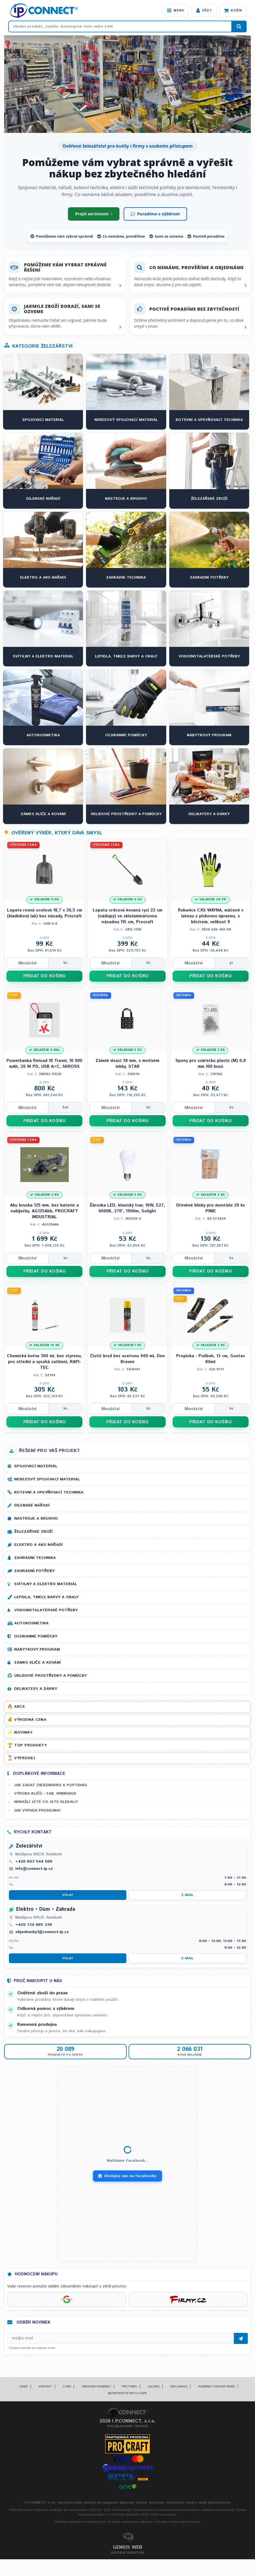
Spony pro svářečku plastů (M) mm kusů (210, 1063)
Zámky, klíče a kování (37, 1662)
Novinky (23, 1732)
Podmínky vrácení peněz (216, 2387)
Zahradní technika (35, 1558)
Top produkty (30, 1745)
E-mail (187, 1895)
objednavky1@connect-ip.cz (42, 1932)
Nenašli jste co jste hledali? (46, 1802)
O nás (67, 2387)
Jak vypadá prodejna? (37, 1810)
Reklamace (178, 2387)
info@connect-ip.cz (34, 1868)
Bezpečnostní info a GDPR (127, 2393)
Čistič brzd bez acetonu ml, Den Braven (127, 1359)
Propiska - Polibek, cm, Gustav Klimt (210, 1359)
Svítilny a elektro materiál (45, 1584)
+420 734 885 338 (33, 1924)
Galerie (154, 2387)
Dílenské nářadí (32, 1505)
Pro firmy (129, 2387)
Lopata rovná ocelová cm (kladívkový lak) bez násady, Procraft (44, 913)
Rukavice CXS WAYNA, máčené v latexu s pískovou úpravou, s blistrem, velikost (210, 916)
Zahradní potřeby (34, 1571)
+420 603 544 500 (33, 1861)
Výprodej (24, 1758)
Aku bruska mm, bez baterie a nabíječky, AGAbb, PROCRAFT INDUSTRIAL (44, 1211)
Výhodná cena (30, 1719)
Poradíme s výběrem (155, 213)
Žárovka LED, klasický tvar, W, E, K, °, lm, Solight (127, 1208)
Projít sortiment (93, 213)
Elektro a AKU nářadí (38, 1544)
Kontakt (45, 2387)
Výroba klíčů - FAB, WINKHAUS (45, 1793)
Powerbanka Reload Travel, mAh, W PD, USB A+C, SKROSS (44, 1063)
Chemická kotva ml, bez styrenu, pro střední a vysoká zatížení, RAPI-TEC (44, 1362)
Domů (23, 2387)
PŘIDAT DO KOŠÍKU (44, 976)
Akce (19, 1706)
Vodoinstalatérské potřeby (46, 1610)
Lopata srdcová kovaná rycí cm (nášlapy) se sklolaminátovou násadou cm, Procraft (127, 916)
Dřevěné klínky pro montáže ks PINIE (210, 1208)
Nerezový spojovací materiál (47, 1479)
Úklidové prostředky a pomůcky (50, 1675)
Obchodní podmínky (96, 2387)
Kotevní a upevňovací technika (49, 1492)
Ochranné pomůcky (35, 1636)
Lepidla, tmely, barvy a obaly (46, 1597)
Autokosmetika (31, 1623)
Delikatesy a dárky (35, 1689)
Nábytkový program (37, 1649)
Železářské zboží (33, 1531)
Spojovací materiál (35, 1466)
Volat (67, 1895)
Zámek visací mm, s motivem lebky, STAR (127, 1063)
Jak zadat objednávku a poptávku (50, 1785)
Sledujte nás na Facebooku (127, 2176)
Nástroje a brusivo (36, 1518)
